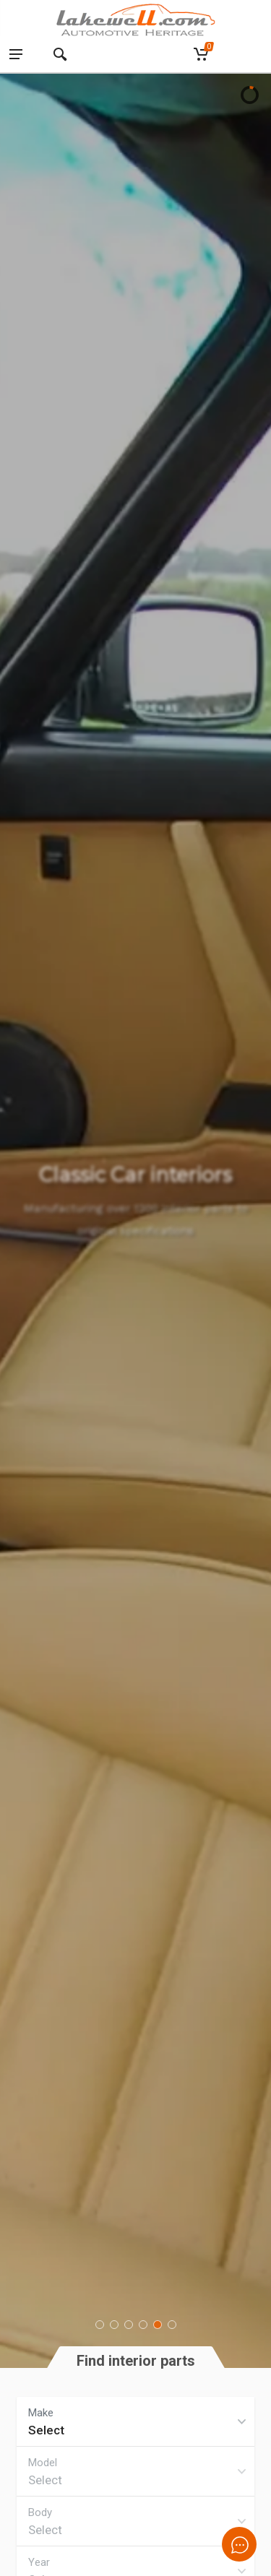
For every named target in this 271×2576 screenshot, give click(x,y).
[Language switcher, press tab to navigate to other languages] (248, 55)
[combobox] (135, 2421)
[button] (99, 2324)
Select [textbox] (46, 2430)
